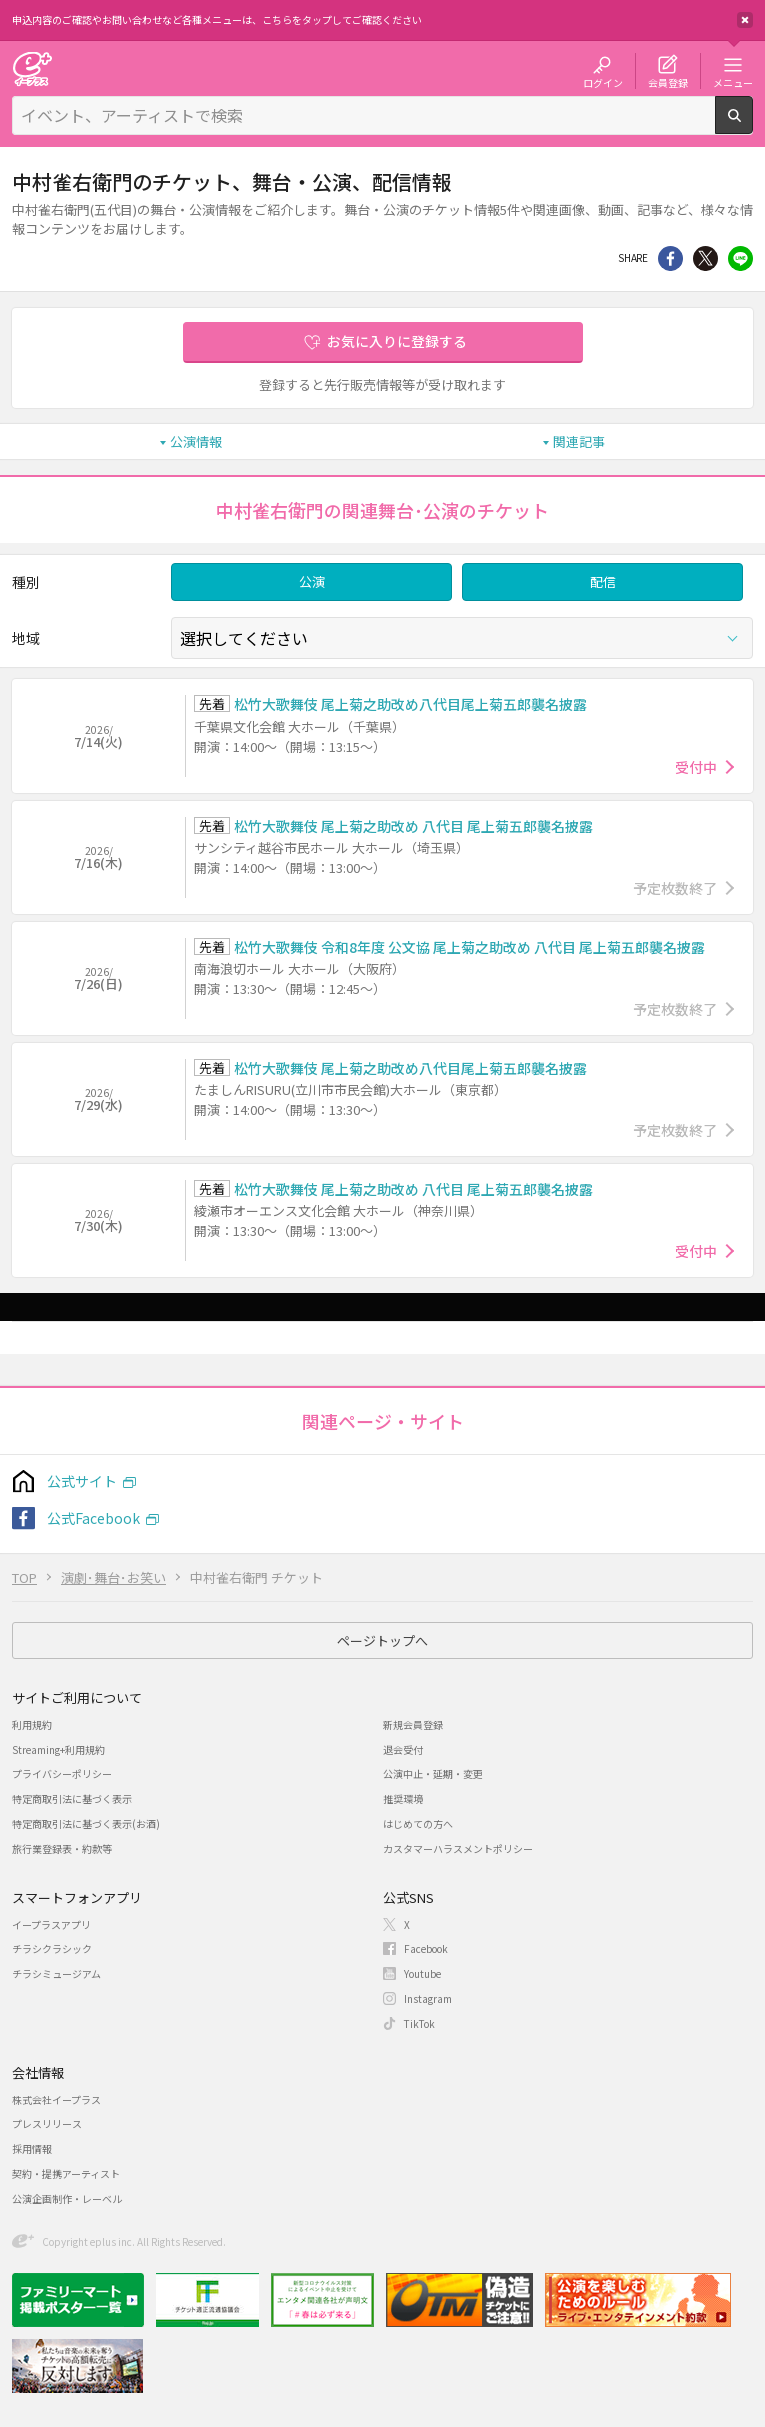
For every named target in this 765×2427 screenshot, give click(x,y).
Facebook (426, 1948)
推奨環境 (403, 1798)
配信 (603, 581)
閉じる (745, 20)
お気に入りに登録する (397, 341)
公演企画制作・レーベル (67, 2198)
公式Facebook (93, 1518)
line (740, 258)
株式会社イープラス (56, 2099)
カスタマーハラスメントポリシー (458, 1848)
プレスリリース (47, 2123)
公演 (312, 581)
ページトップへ (382, 1640)
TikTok (419, 2023)
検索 (752, 126)
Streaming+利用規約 (58, 1749)
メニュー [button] (733, 82)
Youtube (422, 1973)
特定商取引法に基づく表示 (72, 1798)
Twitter (705, 258)
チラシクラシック (52, 1948)
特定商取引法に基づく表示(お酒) (86, 1823)
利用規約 (32, 1724)
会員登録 (668, 82)
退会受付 (403, 1749)
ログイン (603, 82)
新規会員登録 (413, 1724)
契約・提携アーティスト (66, 2173)
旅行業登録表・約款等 (62, 1848)
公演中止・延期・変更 (433, 1773)
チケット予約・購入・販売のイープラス (32, 68)
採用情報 (32, 2148)
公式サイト (82, 1481)
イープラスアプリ (51, 1924)
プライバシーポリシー (62, 1773)
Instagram (428, 1998)
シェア (670, 258)
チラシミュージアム (56, 1973)
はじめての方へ (418, 1823)
